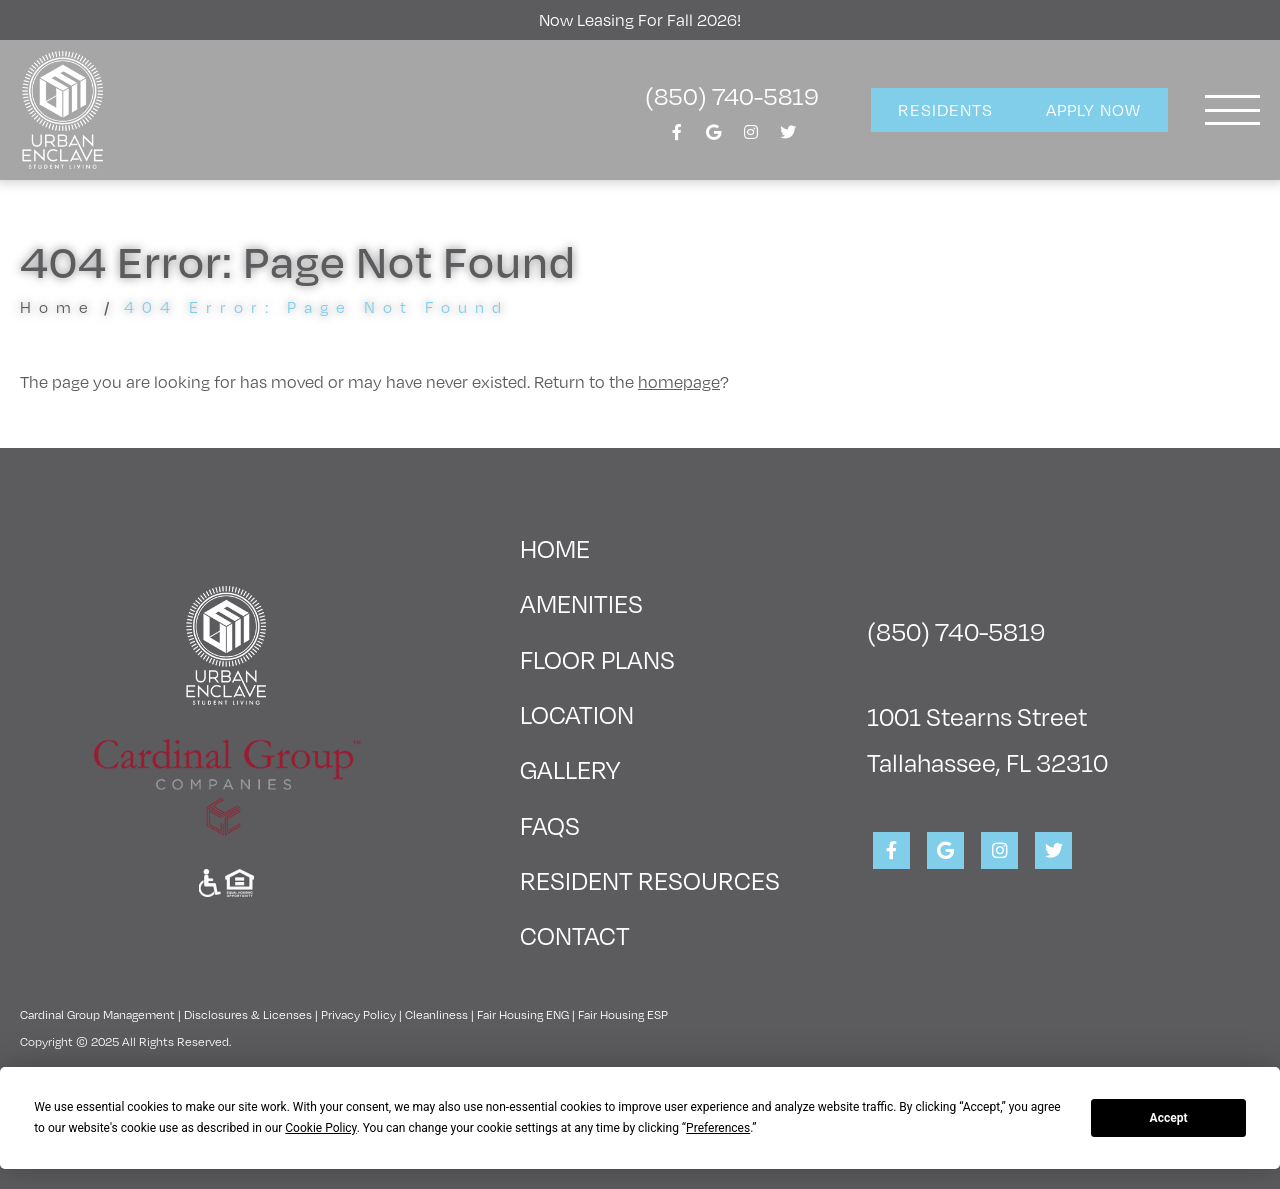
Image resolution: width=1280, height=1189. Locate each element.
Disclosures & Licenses (248, 1014)
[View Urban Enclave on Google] (714, 137)
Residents (945, 109)
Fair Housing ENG (523, 1014)
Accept (1169, 1118)
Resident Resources (650, 879)
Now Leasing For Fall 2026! (640, 19)
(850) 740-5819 (732, 95)
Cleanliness (436, 1014)
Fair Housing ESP (623, 1014)
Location (577, 713)
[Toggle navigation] (1232, 110)
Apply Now (1093, 109)
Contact (575, 934)
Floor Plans (597, 658)
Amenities (581, 602)
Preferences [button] (718, 1128)
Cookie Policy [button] (320, 1128)
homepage (679, 381)
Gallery (570, 768)
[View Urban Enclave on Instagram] (751, 137)
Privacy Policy (358, 1014)
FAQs (550, 824)
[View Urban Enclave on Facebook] (677, 137)
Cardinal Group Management (97, 1014)
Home (58, 306)
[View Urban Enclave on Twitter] (788, 137)
